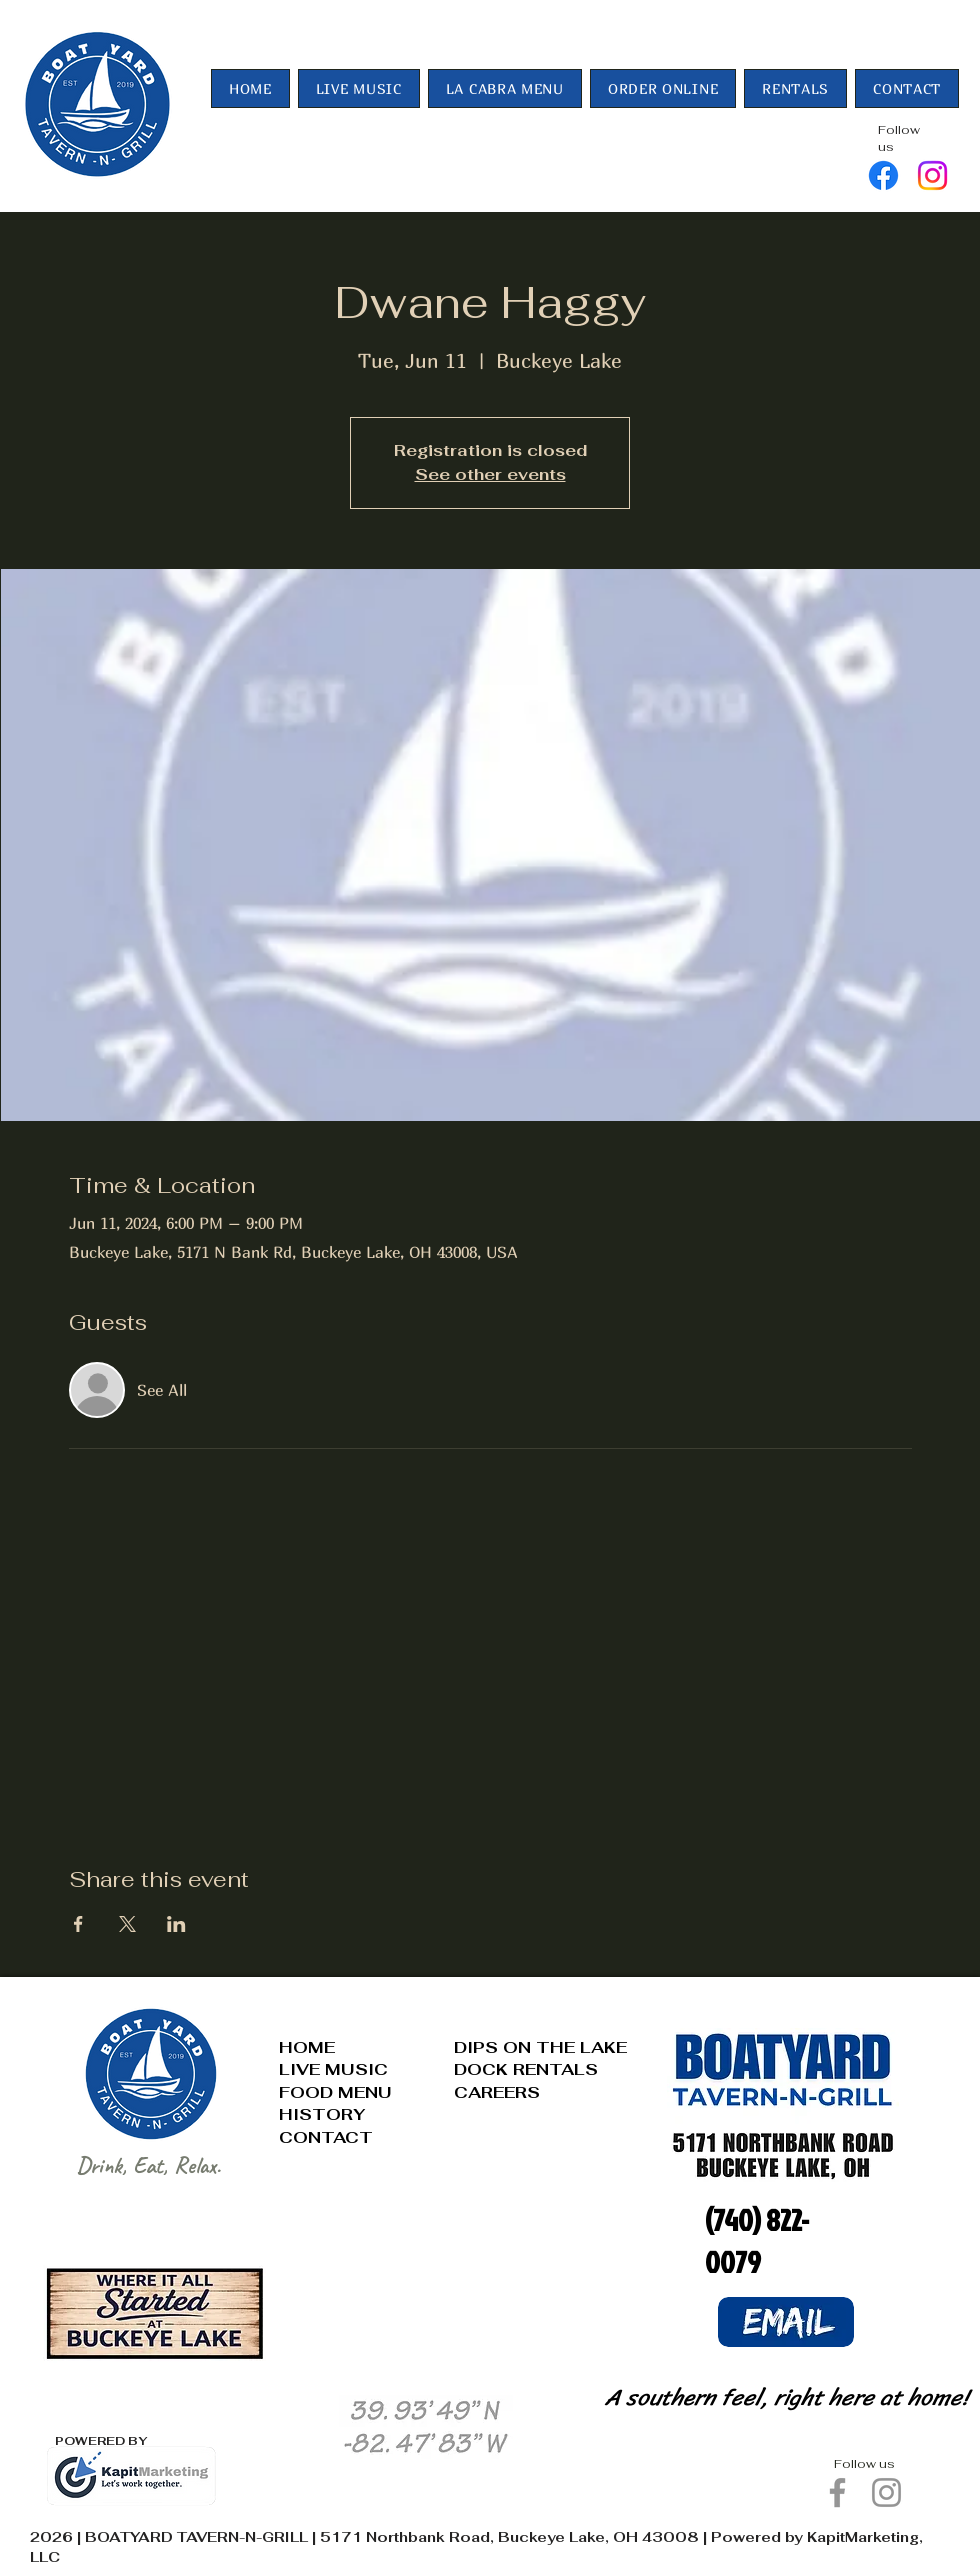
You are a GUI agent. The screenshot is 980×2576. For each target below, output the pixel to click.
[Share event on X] (127, 1924)
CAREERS (497, 2092)
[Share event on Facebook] (78, 1924)
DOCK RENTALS (526, 2069)
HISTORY (322, 2114)
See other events (490, 474)
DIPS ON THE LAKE (540, 2047)
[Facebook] (883, 175)
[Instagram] (932, 175)
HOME (307, 2047)
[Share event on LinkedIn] (176, 1924)
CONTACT (326, 2137)
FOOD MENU (335, 2092)
